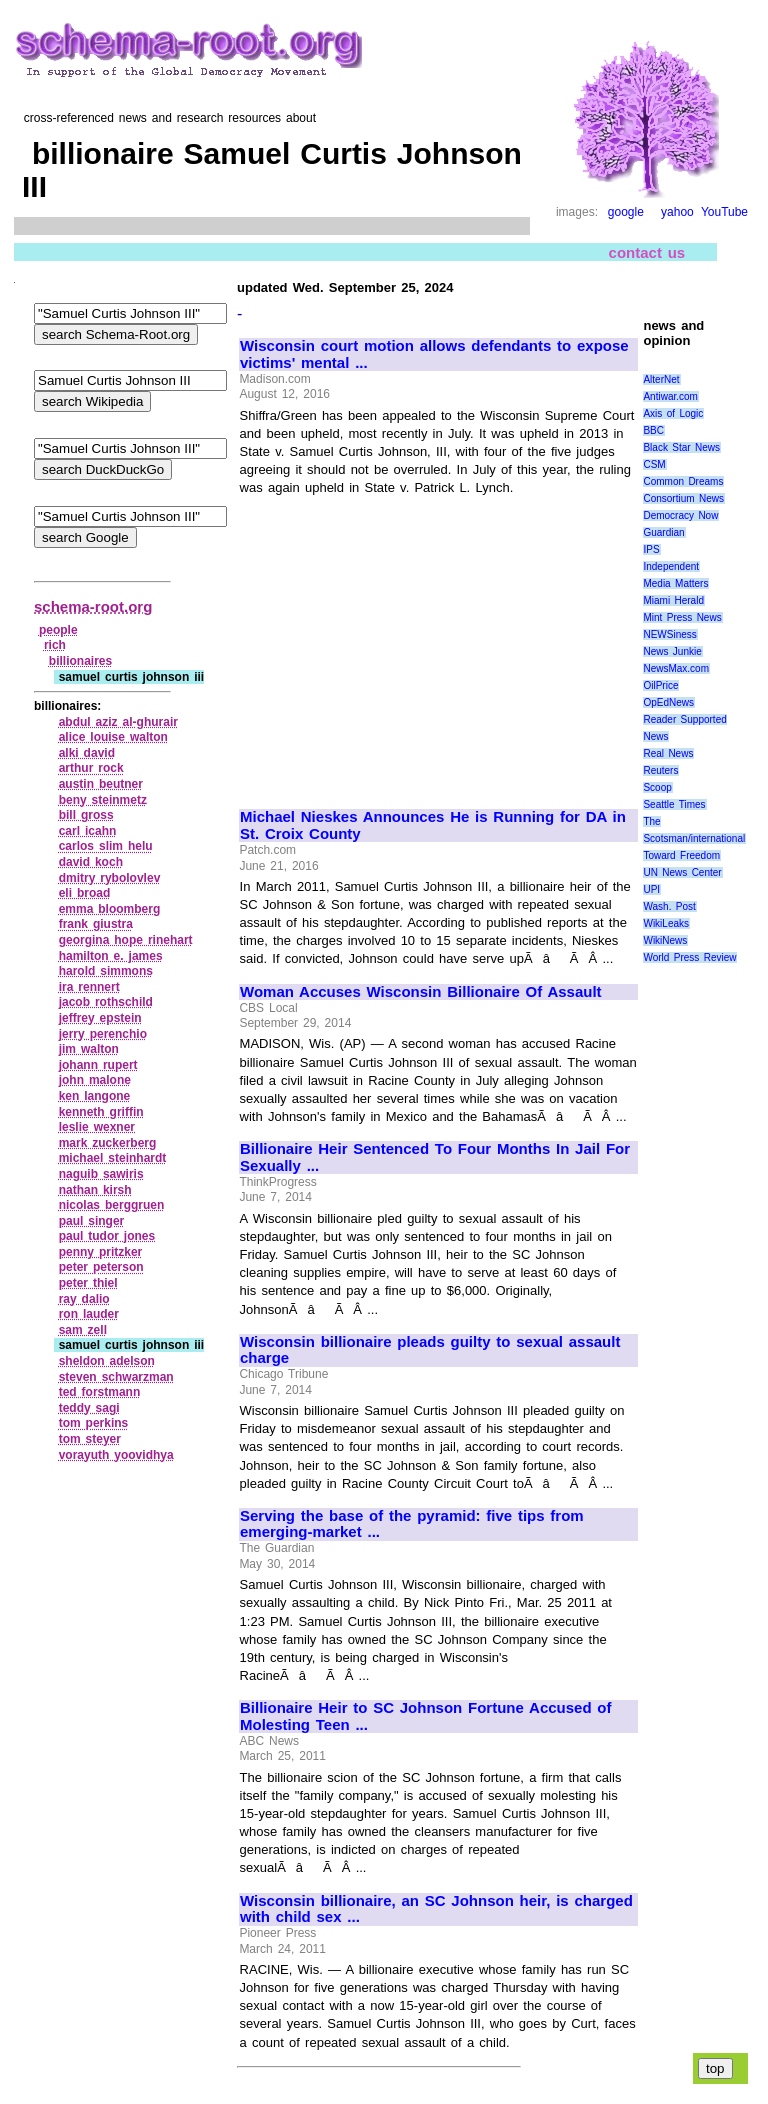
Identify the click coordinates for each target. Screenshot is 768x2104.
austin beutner (101, 784)
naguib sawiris (101, 1174)
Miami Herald (673, 600)
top (715, 2068)
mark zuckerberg (108, 1143)
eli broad (85, 893)
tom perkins (94, 1423)
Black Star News (681, 447)
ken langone (95, 1096)
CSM (654, 464)
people (58, 630)
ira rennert (89, 987)
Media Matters (675, 583)
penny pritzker (101, 1252)
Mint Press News (682, 617)
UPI (651, 889)
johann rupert (98, 1065)
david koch (91, 862)
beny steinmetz (103, 800)
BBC (653, 430)
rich (55, 645)
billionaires (80, 661)
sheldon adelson (107, 1361)
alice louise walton (113, 737)
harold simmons (106, 971)
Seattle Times (674, 804)
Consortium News (683, 498)
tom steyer (90, 1439)
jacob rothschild (106, 1002)
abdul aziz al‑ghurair (118, 722)
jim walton (89, 1049)
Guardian (663, 532)
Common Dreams (683, 481)
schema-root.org (93, 606)
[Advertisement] (408, 644)
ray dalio (84, 1299)
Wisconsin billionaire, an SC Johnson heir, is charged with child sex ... (436, 1909)
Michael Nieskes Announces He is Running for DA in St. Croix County (433, 825)
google (626, 212)
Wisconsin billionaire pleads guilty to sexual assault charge (430, 1350)
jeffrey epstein (100, 1018)
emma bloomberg (110, 909)
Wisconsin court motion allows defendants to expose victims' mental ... (434, 354)
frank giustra (96, 924)
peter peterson (101, 1267)
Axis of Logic (673, 413)
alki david (87, 753)
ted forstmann (100, 1392)
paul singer (92, 1221)
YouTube (724, 212)
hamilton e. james (111, 956)
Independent (671, 566)
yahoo (677, 212)
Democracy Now (680, 515)
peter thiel (88, 1283)
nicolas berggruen (112, 1205)
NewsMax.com (676, 668)
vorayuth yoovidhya (116, 1455)
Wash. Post (669, 906)
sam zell (83, 1330)
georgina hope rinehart (126, 940)
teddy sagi (89, 1408)
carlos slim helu (106, 846)
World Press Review (689, 957)
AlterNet (661, 379)
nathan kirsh (95, 1190)
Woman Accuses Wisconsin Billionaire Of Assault (421, 992)
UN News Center (682, 872)
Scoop (657, 787)
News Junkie (672, 651)
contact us (647, 251)
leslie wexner (97, 1127)
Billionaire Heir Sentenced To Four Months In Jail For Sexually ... (435, 1157)
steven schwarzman (116, 1377)
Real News (668, 753)
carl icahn (88, 831)
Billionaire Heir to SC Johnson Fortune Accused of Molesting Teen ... (426, 1716)
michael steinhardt (113, 1158)
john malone (95, 1080)
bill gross (86, 815)
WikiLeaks (666, 923)
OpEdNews (668, 702)
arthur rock (91, 768)
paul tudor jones (107, 1236)
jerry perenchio (103, 1034)
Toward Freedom (681, 855)
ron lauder (89, 1314)
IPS (651, 549)
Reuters (660, 770)
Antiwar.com (670, 396)
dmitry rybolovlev (110, 878)
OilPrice (660, 685)
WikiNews (665, 940)
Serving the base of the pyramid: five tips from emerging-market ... (412, 1524)
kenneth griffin (101, 1112)
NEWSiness (669, 634)
